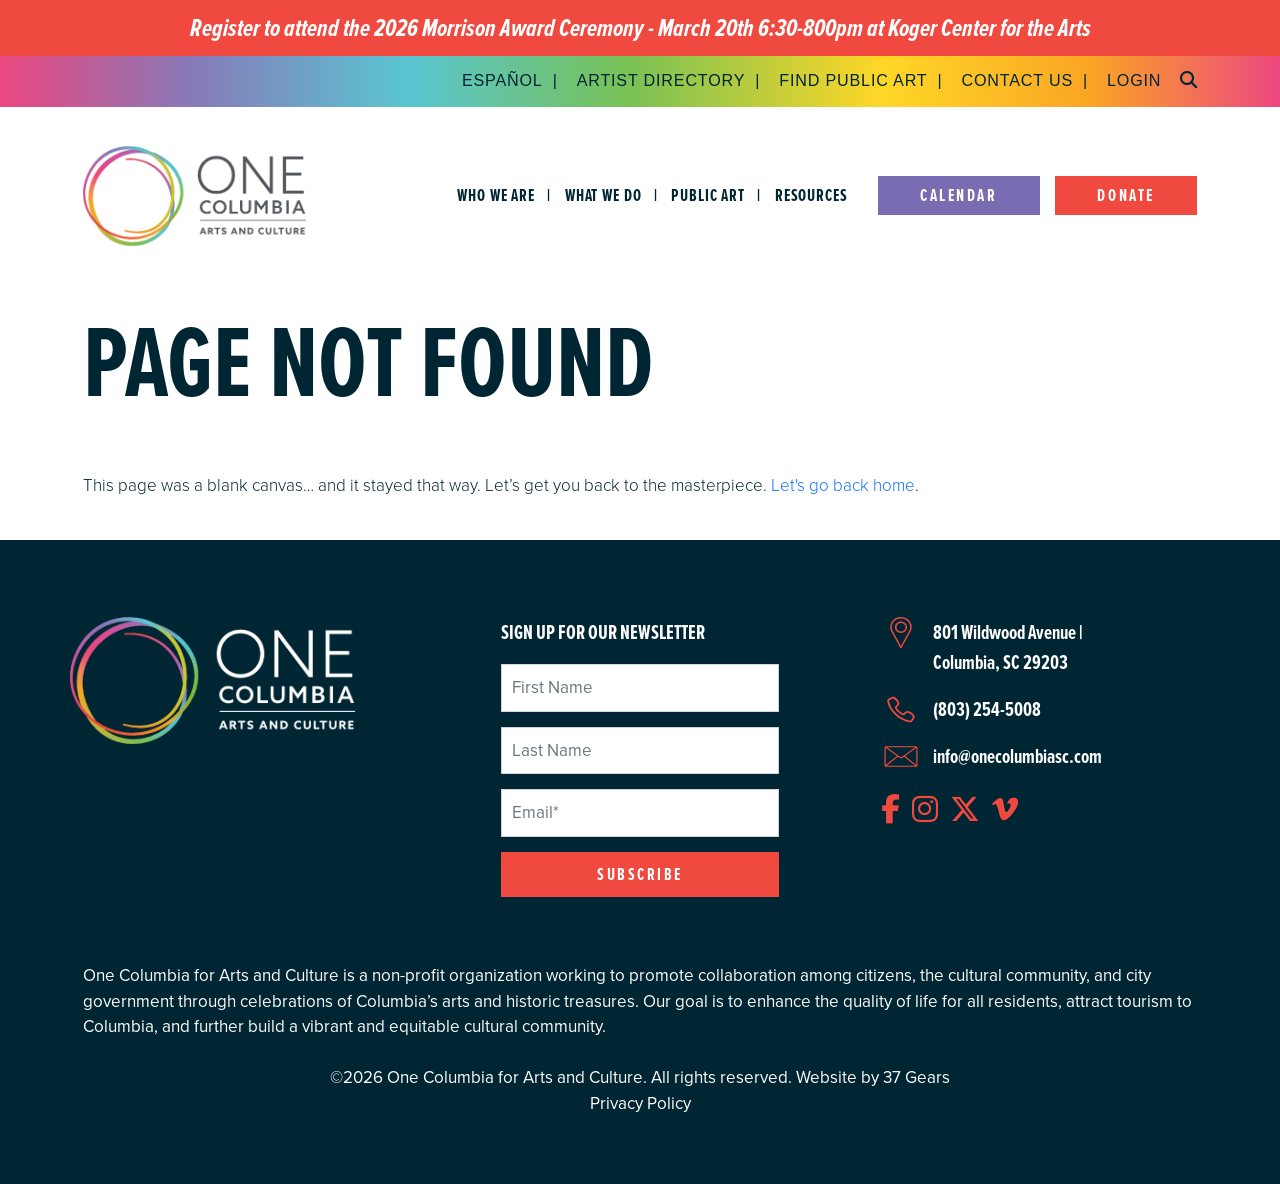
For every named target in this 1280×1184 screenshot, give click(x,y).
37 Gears (916, 1077)
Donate (1125, 195)
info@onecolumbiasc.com (1017, 756)
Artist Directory (661, 80)
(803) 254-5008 (987, 709)
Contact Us (1017, 80)
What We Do (603, 195)
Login (1134, 80)
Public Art (708, 195)
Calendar (958, 195)
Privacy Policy (640, 1103)
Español (502, 80)
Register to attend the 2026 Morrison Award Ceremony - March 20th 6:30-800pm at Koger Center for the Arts (640, 28)
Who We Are (496, 195)
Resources (811, 195)
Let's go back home (843, 484)
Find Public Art (853, 80)
